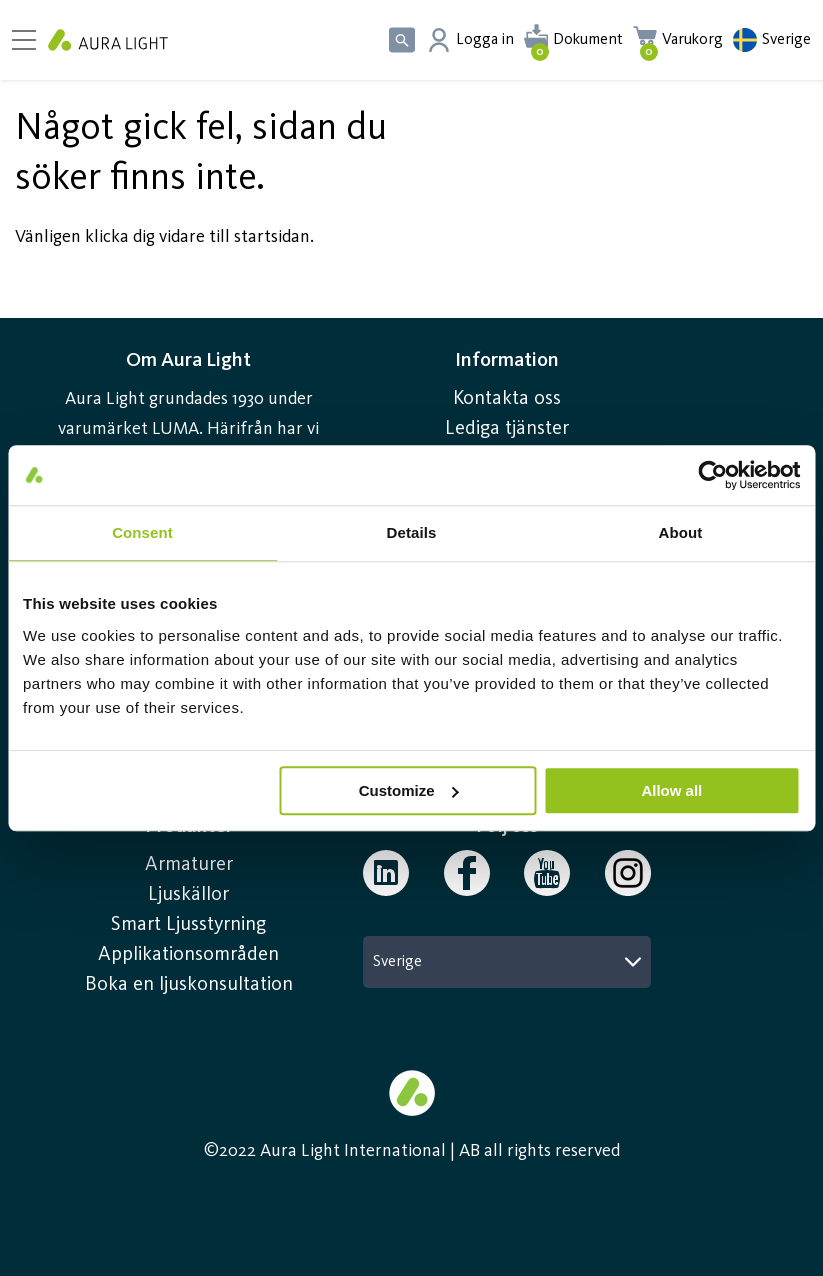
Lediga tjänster (507, 429)
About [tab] (681, 532)
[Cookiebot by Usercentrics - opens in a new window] (712, 475)
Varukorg (692, 40)
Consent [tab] (142, 532)
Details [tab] (412, 532)
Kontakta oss (507, 399)
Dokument (588, 40)
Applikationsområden (188, 955)
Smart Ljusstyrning (188, 925)
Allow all (671, 790)
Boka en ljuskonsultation (189, 985)
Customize (409, 790)
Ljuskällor (188, 895)
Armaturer (189, 865)
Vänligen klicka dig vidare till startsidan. (164, 237)
